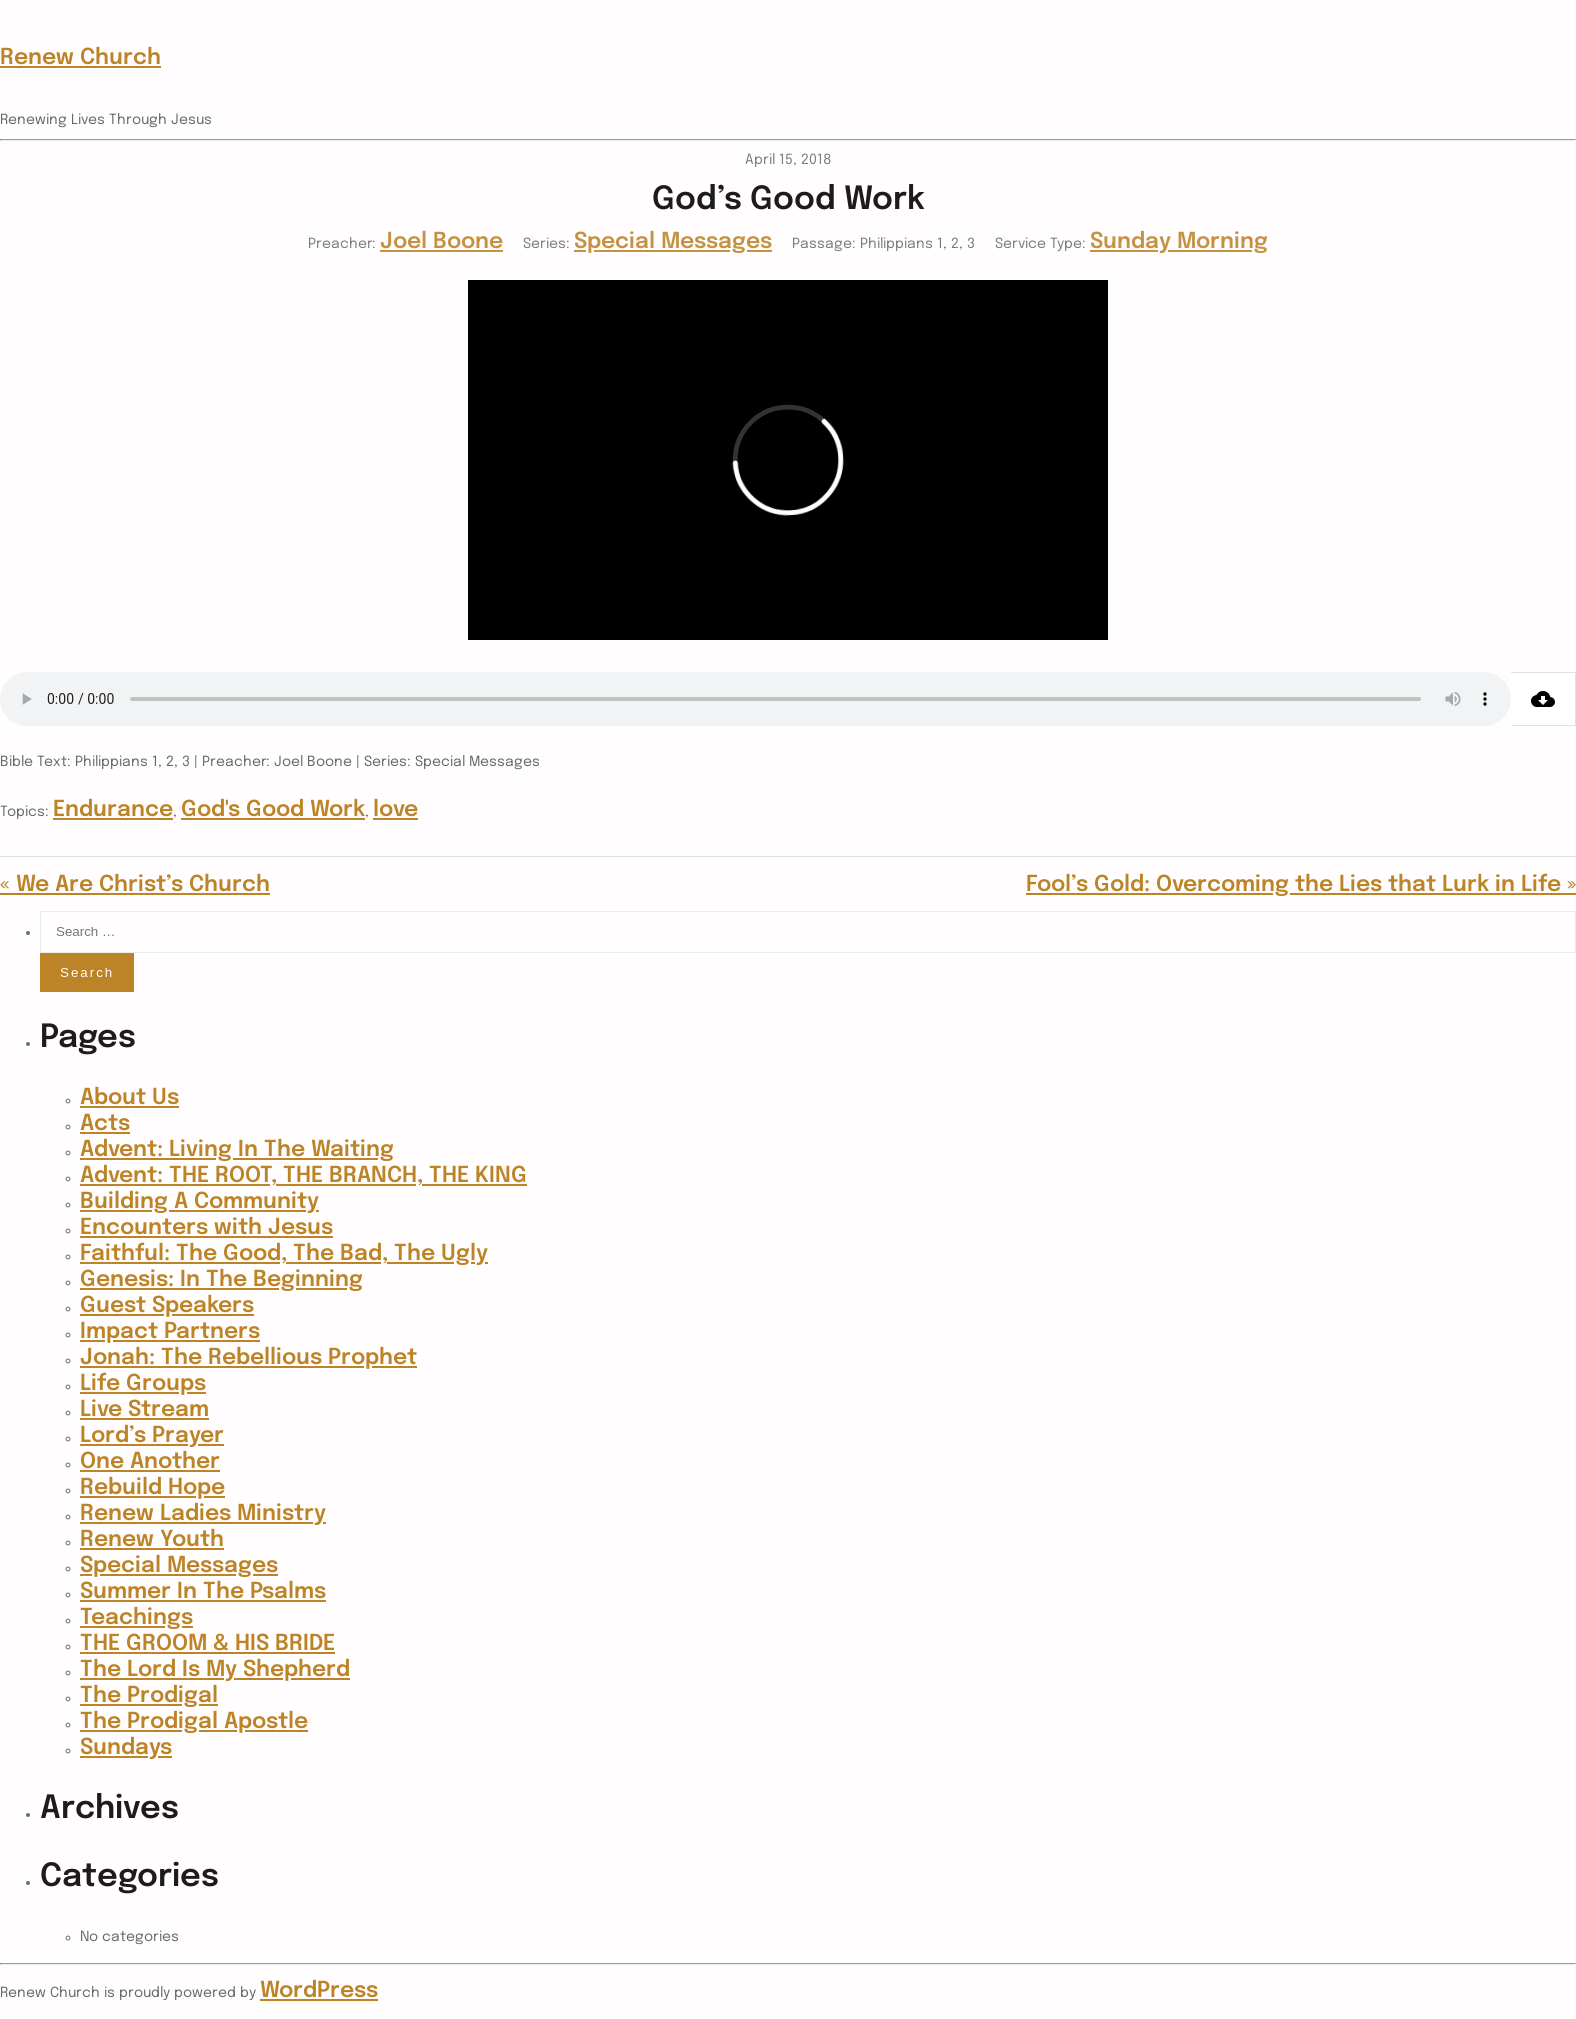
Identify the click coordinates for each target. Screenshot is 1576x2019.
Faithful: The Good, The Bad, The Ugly (284, 1254)
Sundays (126, 1748)
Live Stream (144, 1410)
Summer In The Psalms (203, 1592)
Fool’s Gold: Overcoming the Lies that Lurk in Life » (1301, 885)
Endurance (113, 810)
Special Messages (673, 242)
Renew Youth (152, 1540)
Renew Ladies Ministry (203, 1514)
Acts (105, 1124)
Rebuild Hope (152, 1488)
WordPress (319, 1991)
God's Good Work (273, 810)
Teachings (136, 1618)
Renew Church (80, 58)
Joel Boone (441, 242)
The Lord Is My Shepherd (215, 1670)
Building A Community (199, 1202)
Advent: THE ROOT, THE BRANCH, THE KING (303, 1176)
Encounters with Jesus (206, 1228)
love (395, 810)
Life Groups (143, 1384)
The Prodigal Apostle (194, 1722)
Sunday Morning (1179, 242)
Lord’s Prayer (152, 1436)
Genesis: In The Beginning (221, 1280)
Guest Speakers (167, 1306)
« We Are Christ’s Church (135, 885)
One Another (150, 1462)
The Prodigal (149, 1696)
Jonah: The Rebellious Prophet (248, 1358)
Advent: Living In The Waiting (237, 1150)
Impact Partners (170, 1332)
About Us (129, 1098)
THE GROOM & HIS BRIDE (207, 1644)
